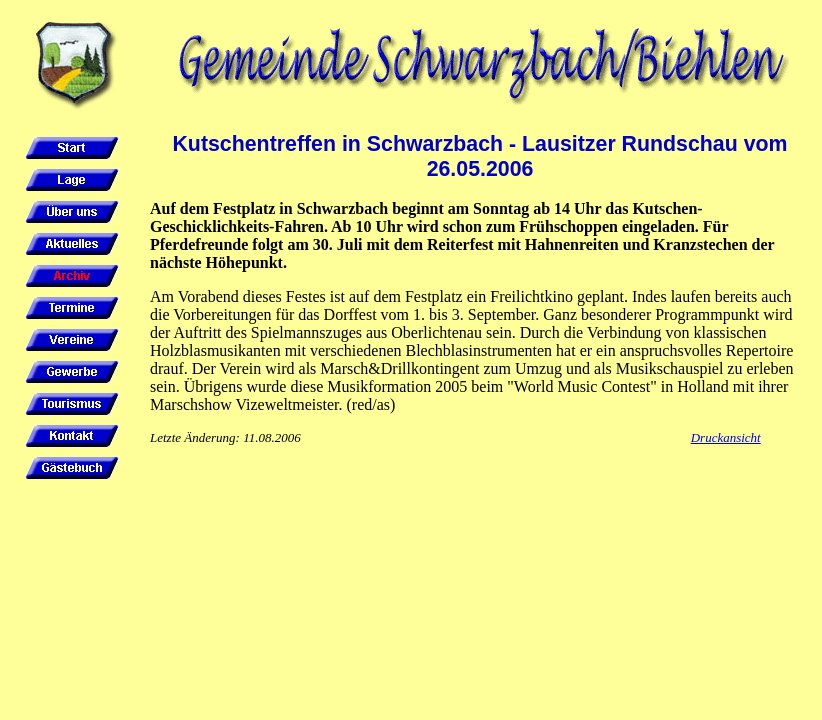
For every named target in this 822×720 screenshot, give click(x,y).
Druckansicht (726, 437)
